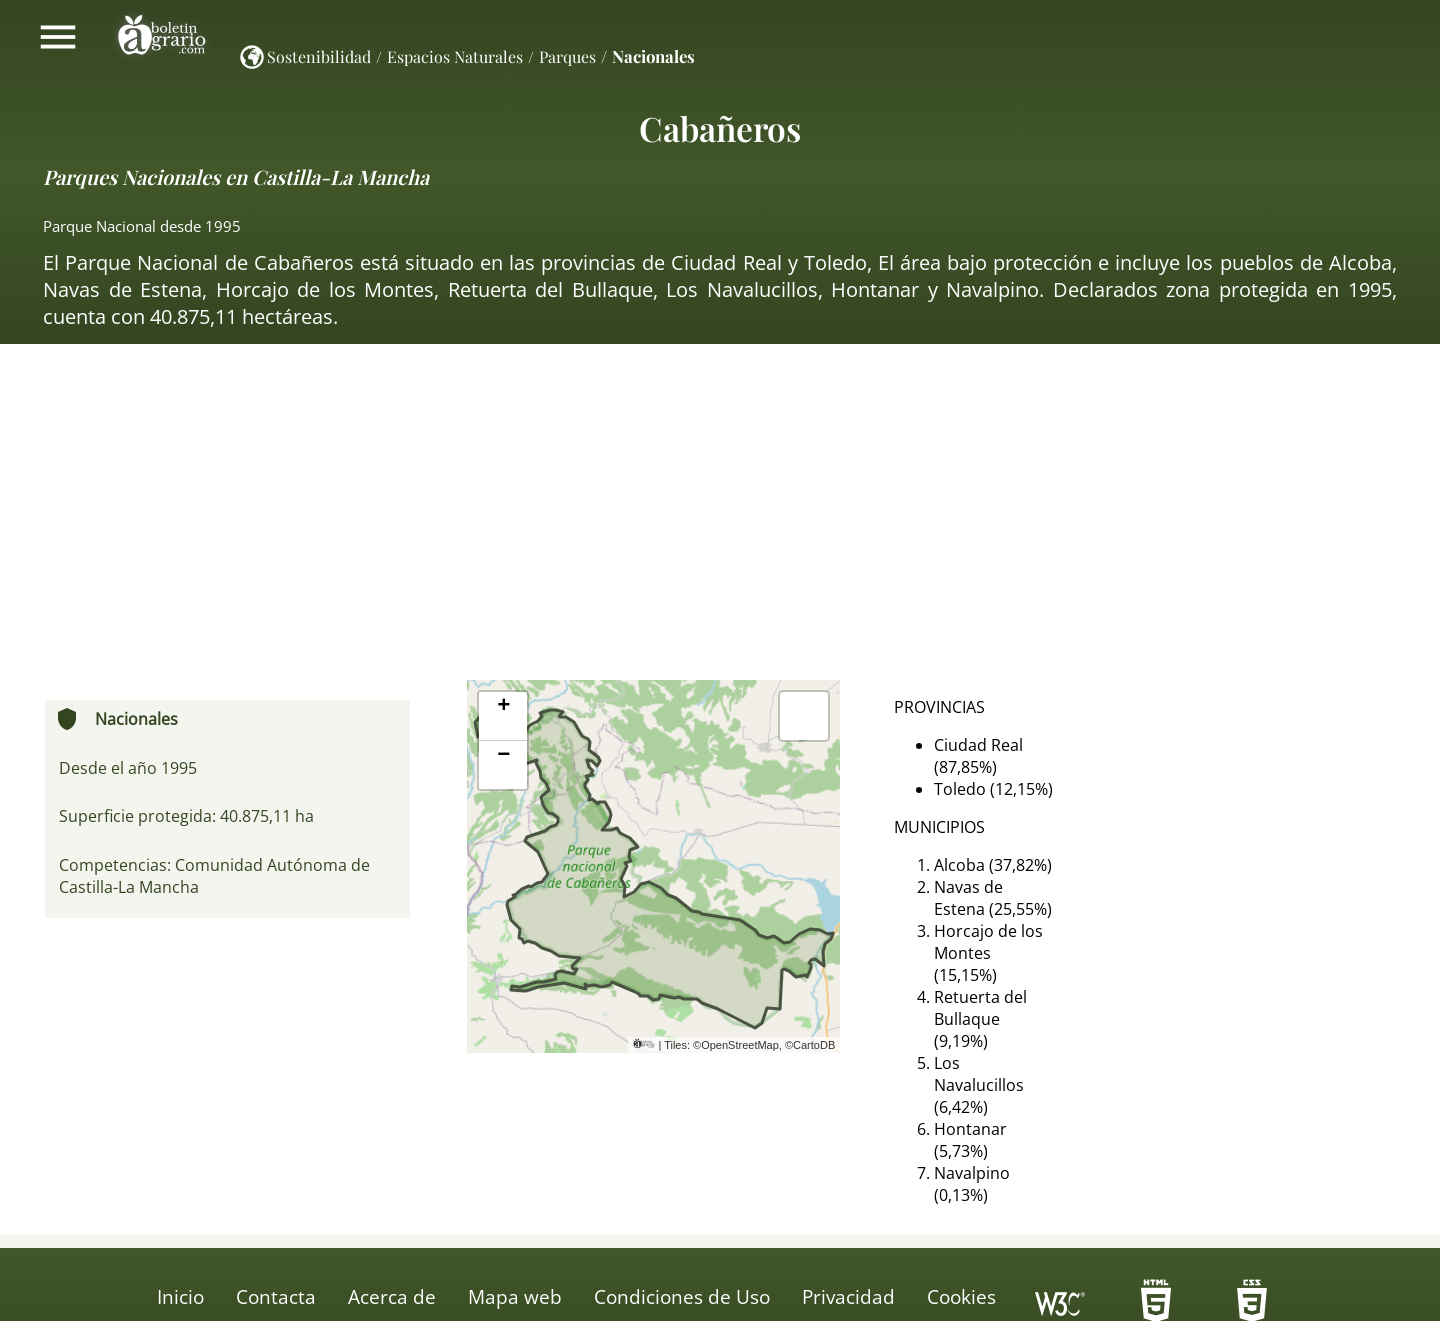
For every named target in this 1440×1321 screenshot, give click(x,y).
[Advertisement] (720, 520)
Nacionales (653, 56)
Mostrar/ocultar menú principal (58, 37)
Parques (567, 56)
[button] (503, 716)
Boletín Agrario (162, 37)
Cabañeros (720, 128)
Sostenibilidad (319, 56)
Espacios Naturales (455, 56)
